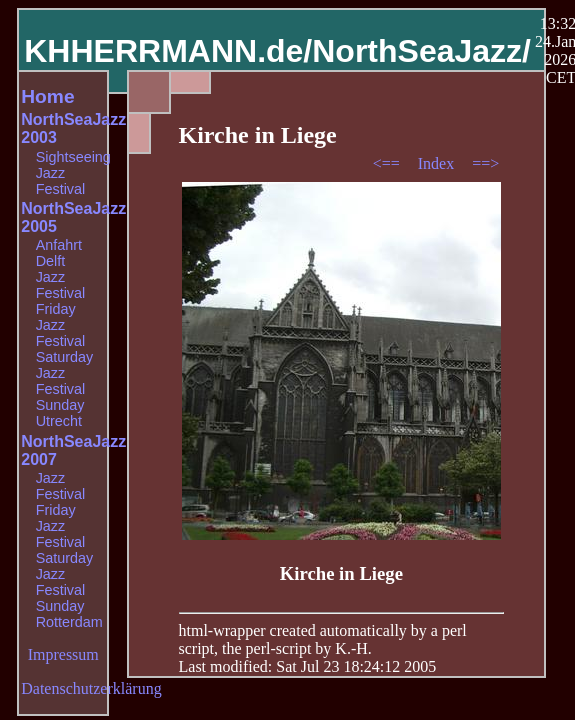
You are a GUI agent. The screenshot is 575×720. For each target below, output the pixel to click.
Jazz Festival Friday (61, 293)
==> (485, 163)
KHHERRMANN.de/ (168, 51)
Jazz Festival (61, 181)
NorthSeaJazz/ (421, 51)
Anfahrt (59, 245)
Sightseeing (73, 157)
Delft (51, 261)
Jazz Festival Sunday (61, 389)
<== (388, 163)
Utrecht (59, 421)
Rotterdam (69, 622)
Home (47, 96)
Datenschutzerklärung (91, 688)
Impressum (63, 654)
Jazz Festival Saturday (65, 341)
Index (438, 163)
